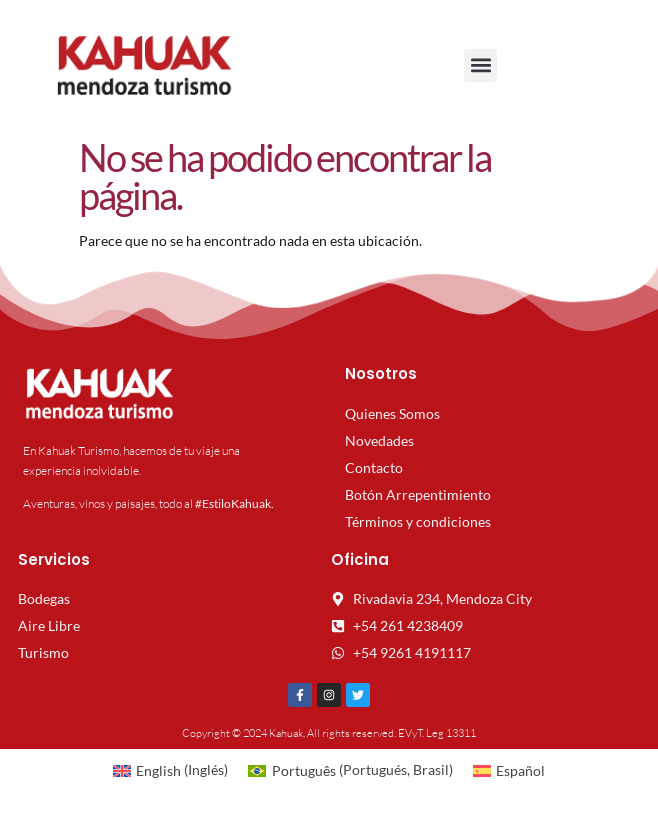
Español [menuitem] (520, 770)
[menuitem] (171, 770)
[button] (480, 65)
